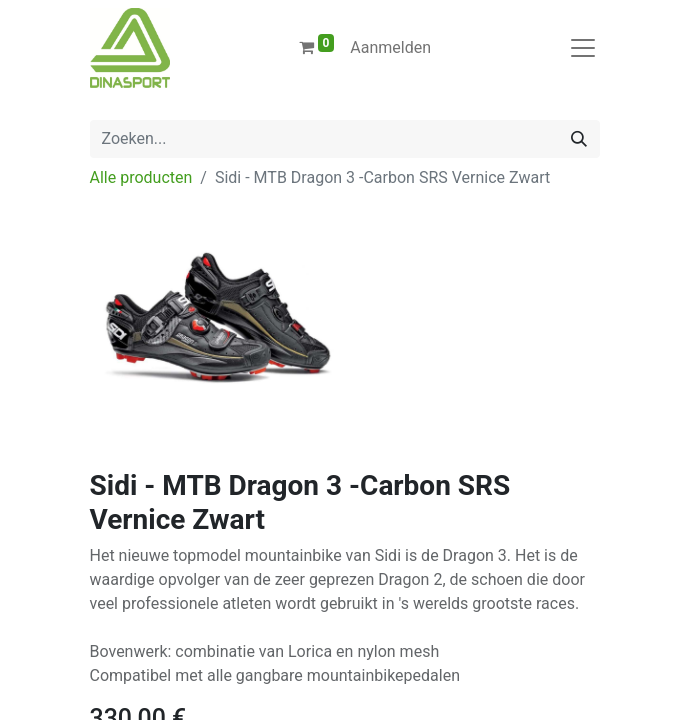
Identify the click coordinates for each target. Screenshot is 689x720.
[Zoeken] (579, 139)
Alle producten (141, 177)
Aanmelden (390, 47)
